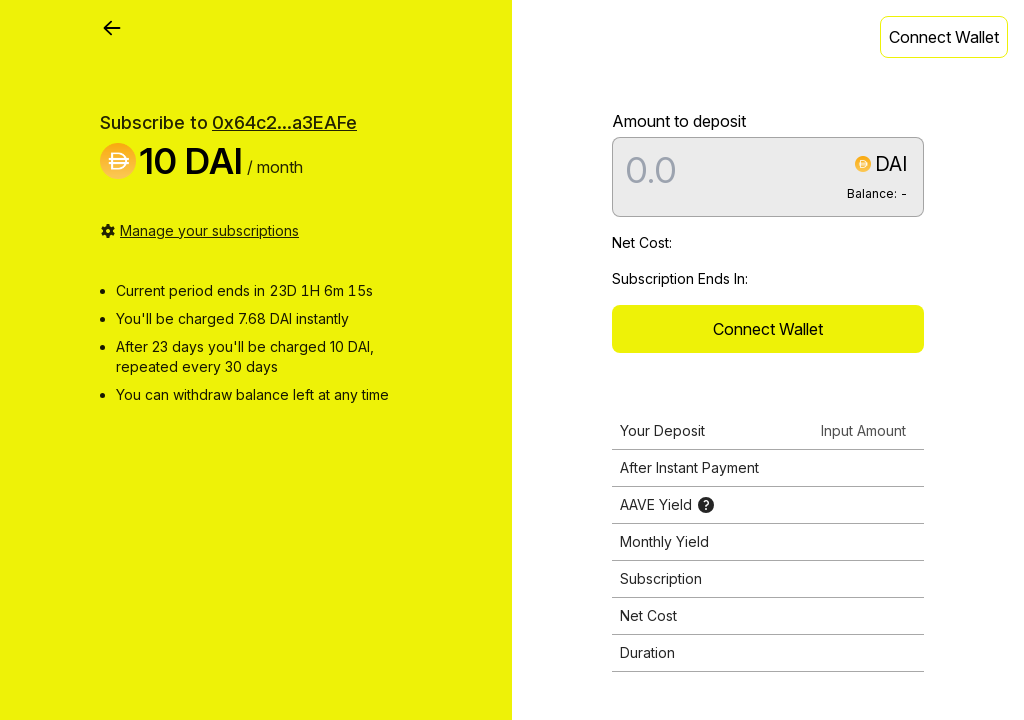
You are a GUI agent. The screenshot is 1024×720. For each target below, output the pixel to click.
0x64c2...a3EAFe (284, 122)
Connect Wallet (944, 37)
